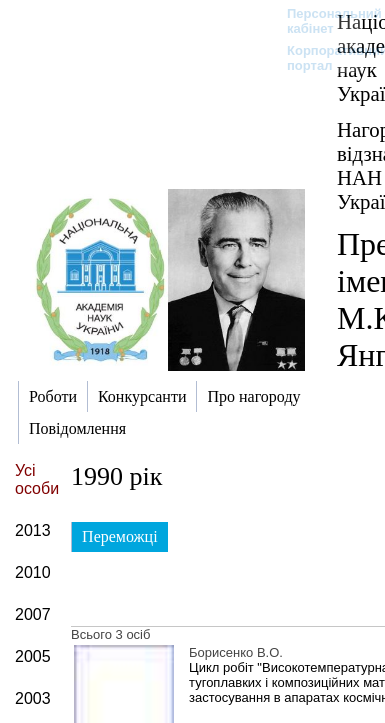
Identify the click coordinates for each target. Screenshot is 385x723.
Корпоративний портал (324, 58)
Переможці (120, 536)
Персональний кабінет (324, 21)
